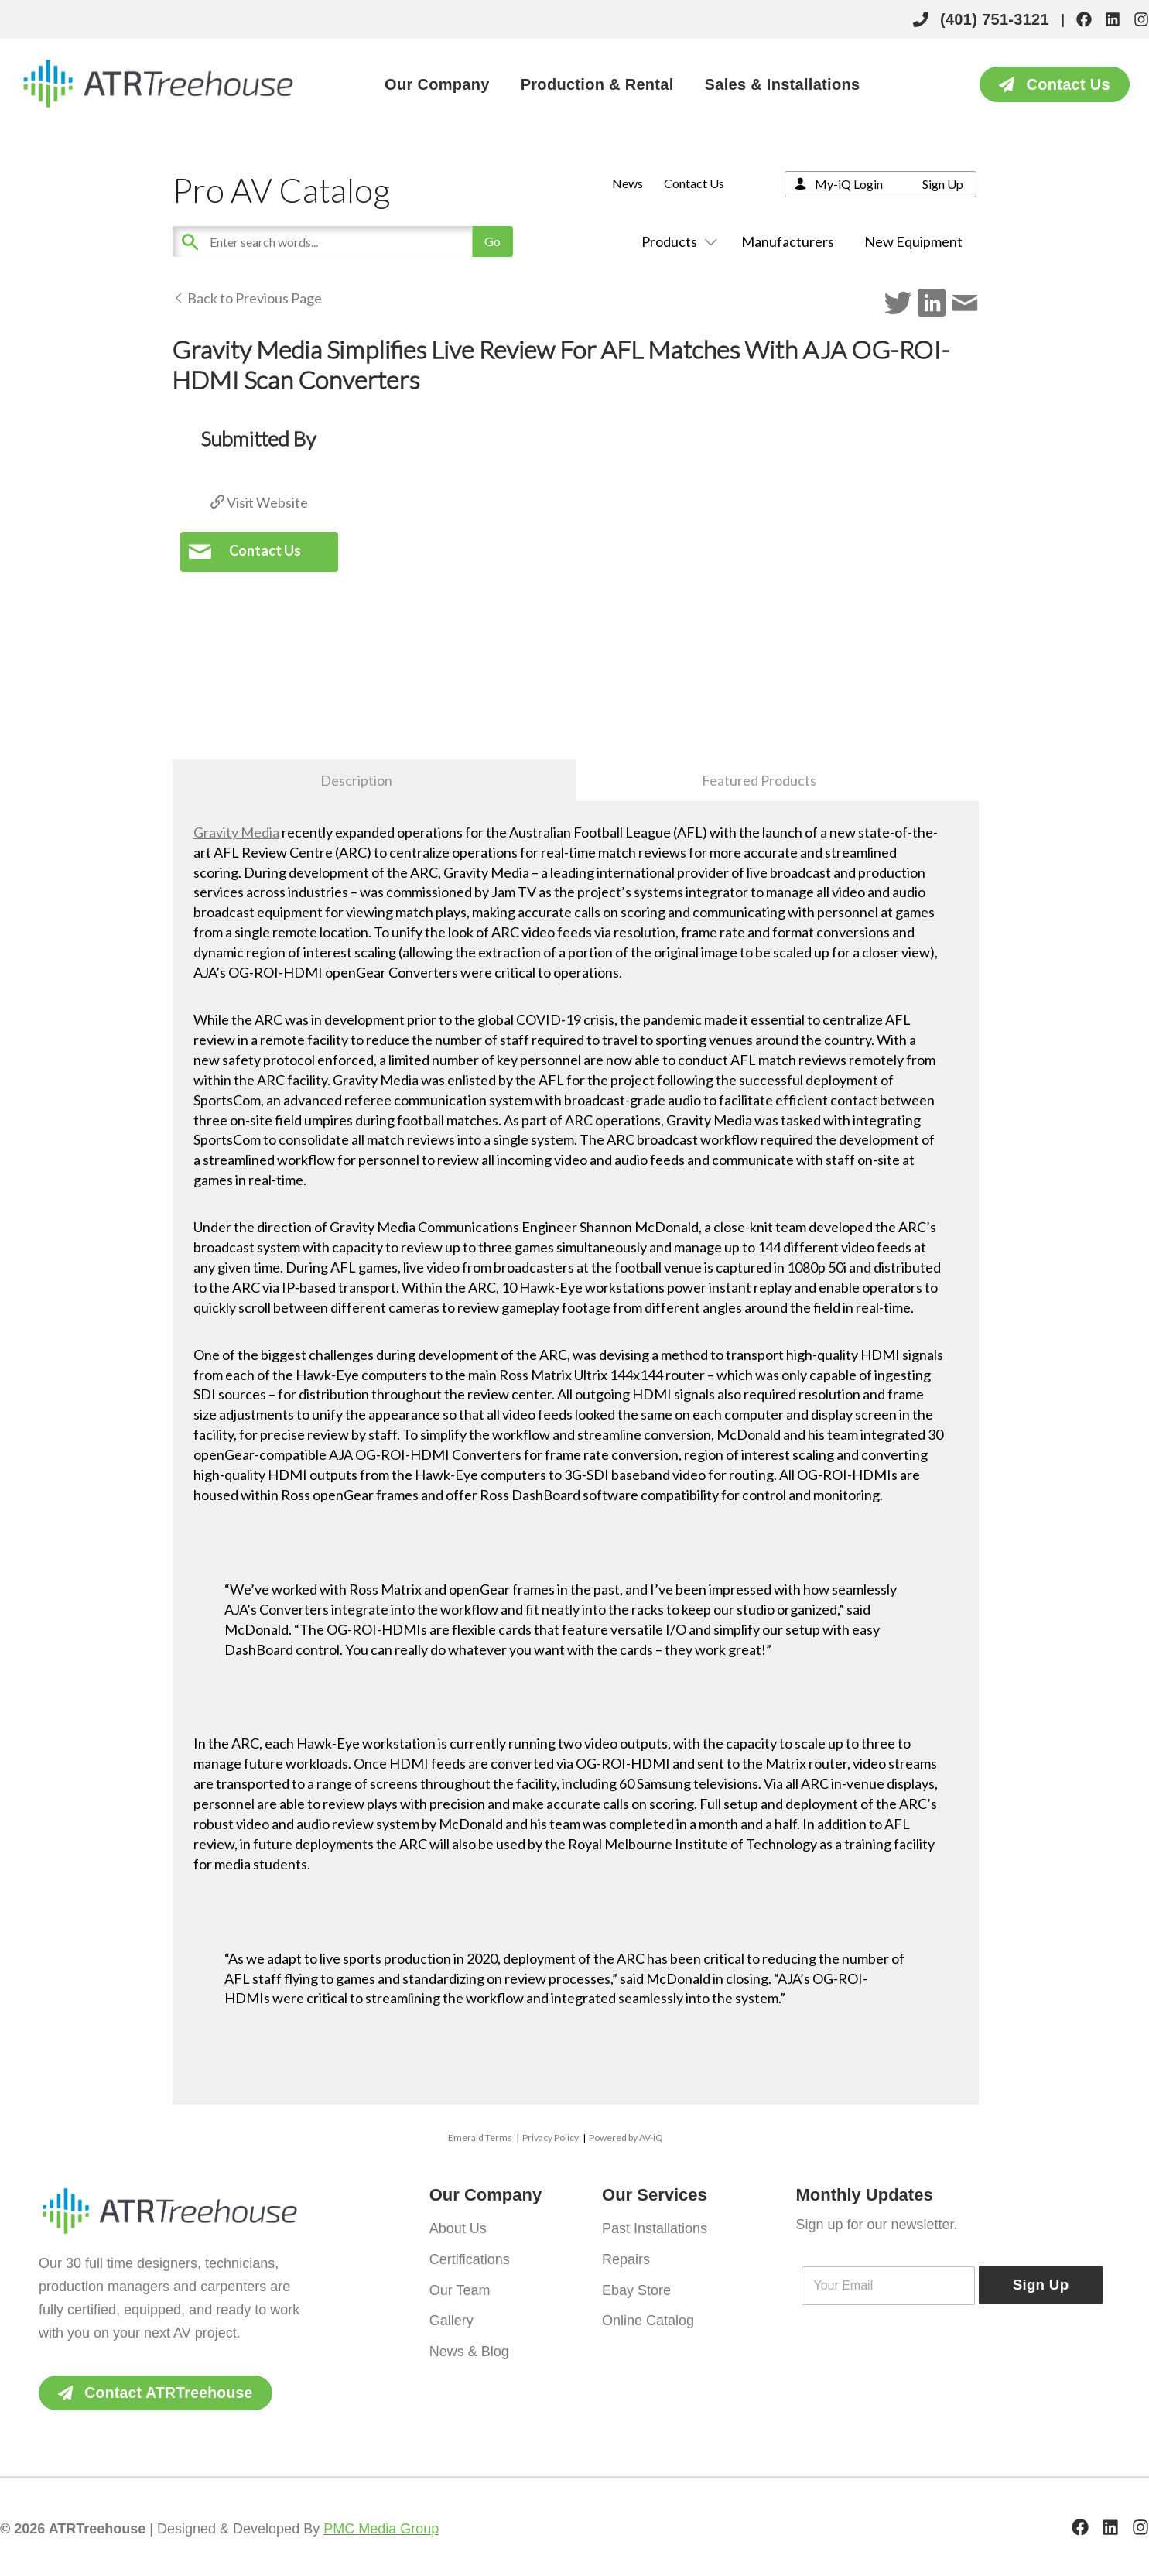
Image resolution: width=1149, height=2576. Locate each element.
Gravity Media (236, 832)
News (627, 183)
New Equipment (913, 241)
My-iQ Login (849, 183)
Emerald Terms (480, 2137)
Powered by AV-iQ (626, 2137)
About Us (458, 2227)
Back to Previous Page (247, 298)
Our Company (437, 84)
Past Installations (654, 2227)
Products (676, 241)
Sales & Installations (782, 84)
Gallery (451, 2316)
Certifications (469, 2257)
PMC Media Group (381, 2529)
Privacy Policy (550, 2137)
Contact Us (694, 183)
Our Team (460, 2286)
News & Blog (469, 2345)
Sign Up (942, 183)
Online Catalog (648, 2316)
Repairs (626, 2257)
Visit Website (259, 502)
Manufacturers (787, 241)
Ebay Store (636, 2286)
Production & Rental (597, 84)
